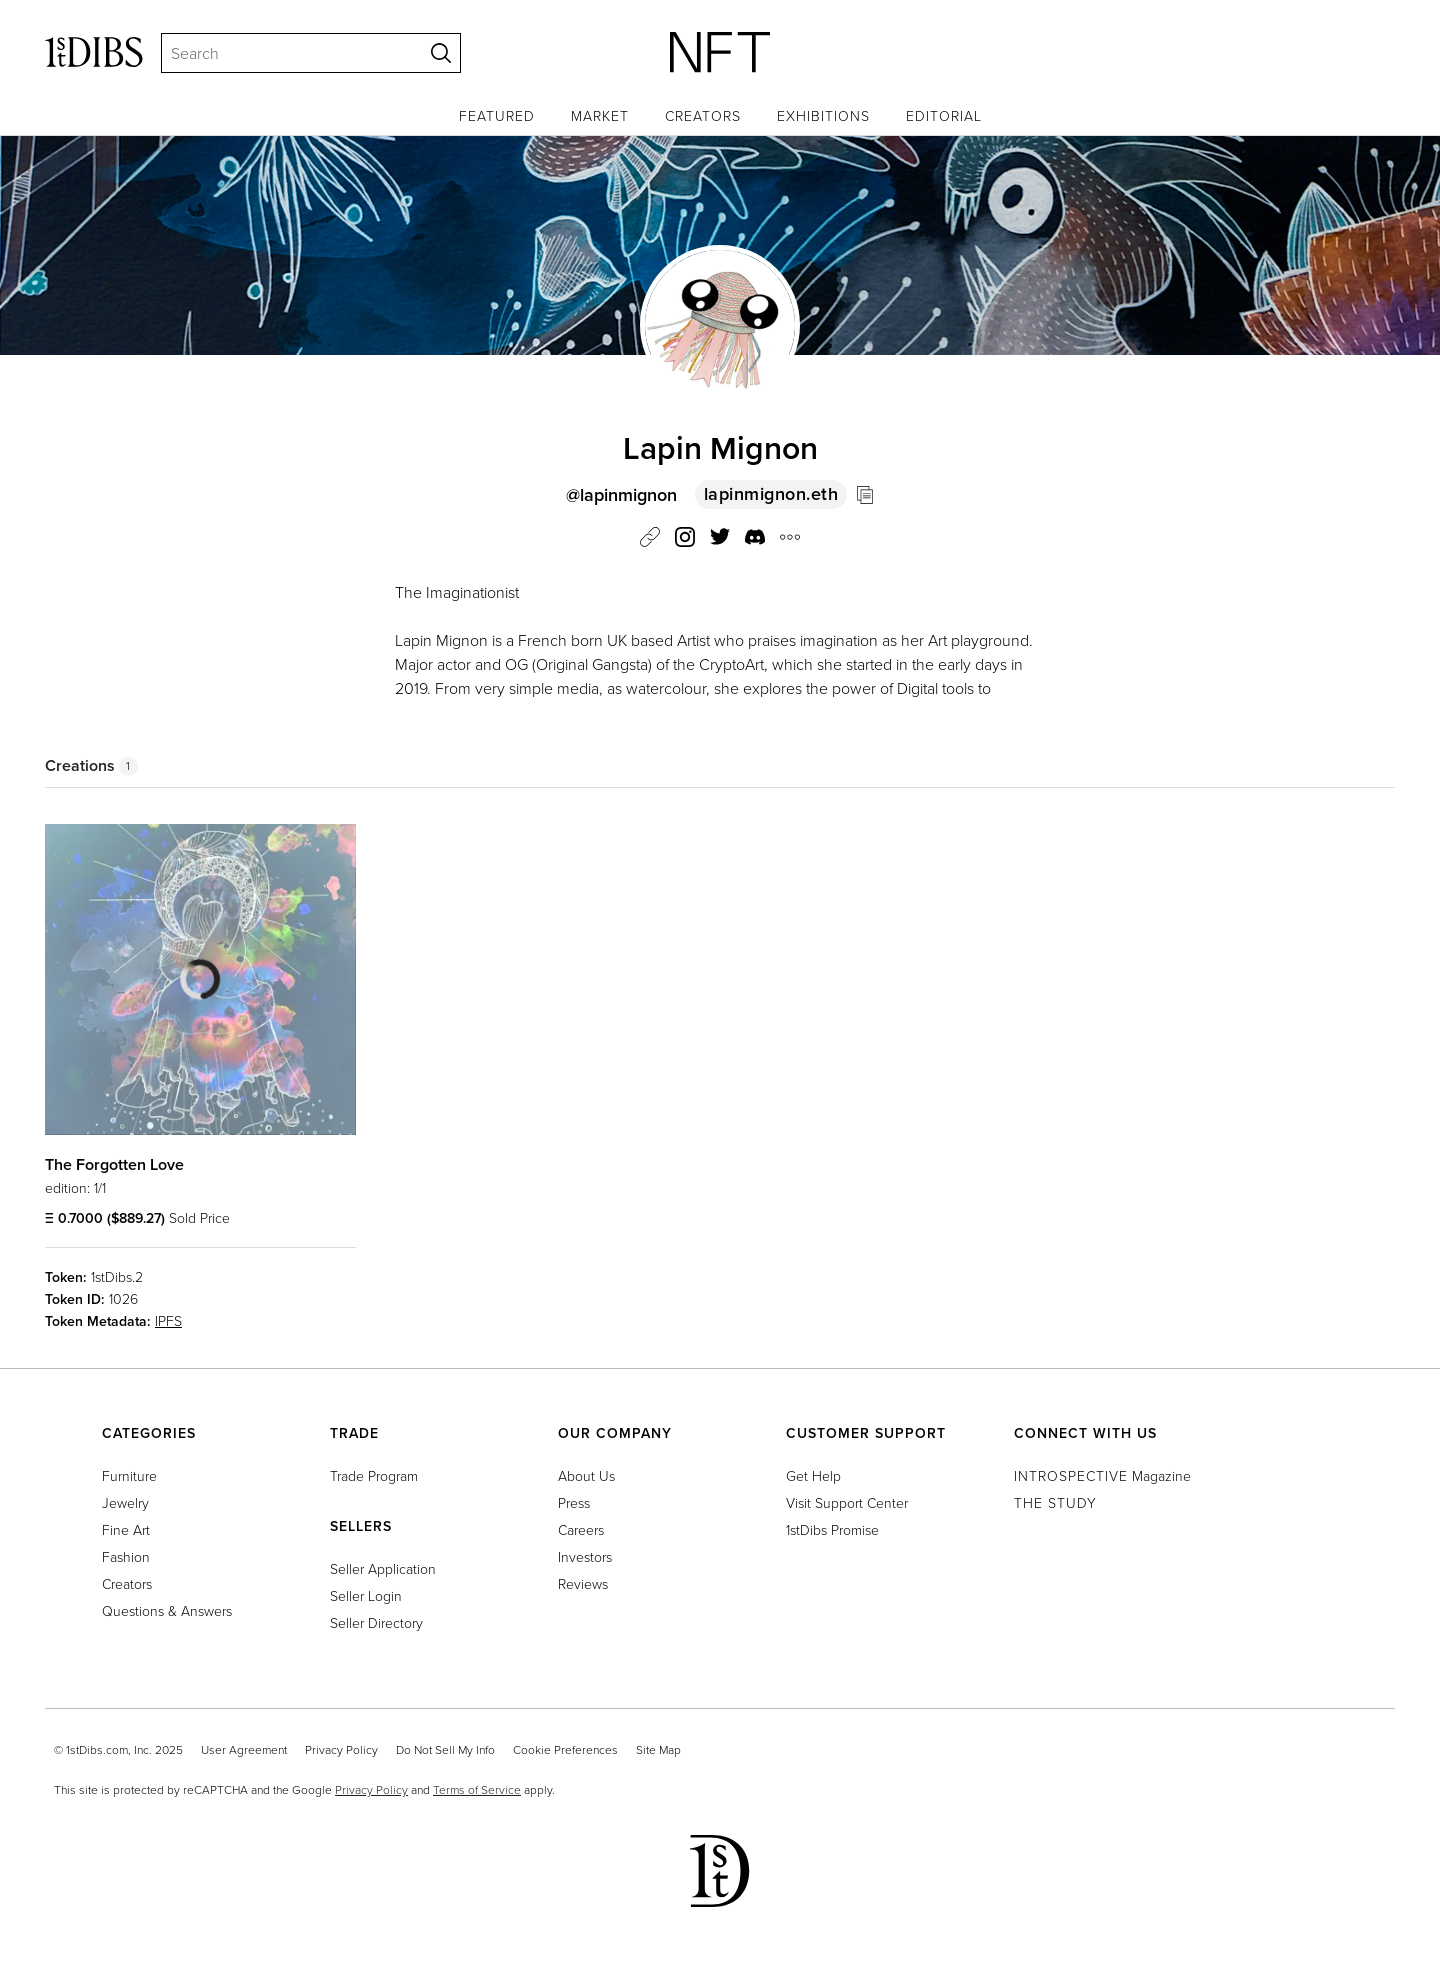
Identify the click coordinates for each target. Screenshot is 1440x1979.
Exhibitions (823, 115)
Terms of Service (477, 1789)
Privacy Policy (341, 1749)
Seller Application (383, 1568)
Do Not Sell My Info (445, 1749)
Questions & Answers (167, 1610)
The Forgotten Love (114, 1164)
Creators (703, 115)
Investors (585, 1556)
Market (600, 115)
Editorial (944, 115)
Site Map (658, 1749)
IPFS (168, 1320)
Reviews (583, 1583)
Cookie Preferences (565, 1749)
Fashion (126, 1556)
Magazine (1102, 1475)
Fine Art (126, 1529)
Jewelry (125, 1502)
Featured (497, 115)
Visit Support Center (847, 1502)
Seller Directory (376, 1622)
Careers (581, 1529)
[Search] (283, 53)
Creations (91, 765)
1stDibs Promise (832, 1529)
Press (574, 1502)
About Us (586, 1475)
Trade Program (374, 1475)
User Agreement (244, 1749)
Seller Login (366, 1595)
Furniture (129, 1475)
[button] (755, 540)
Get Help (813, 1475)
